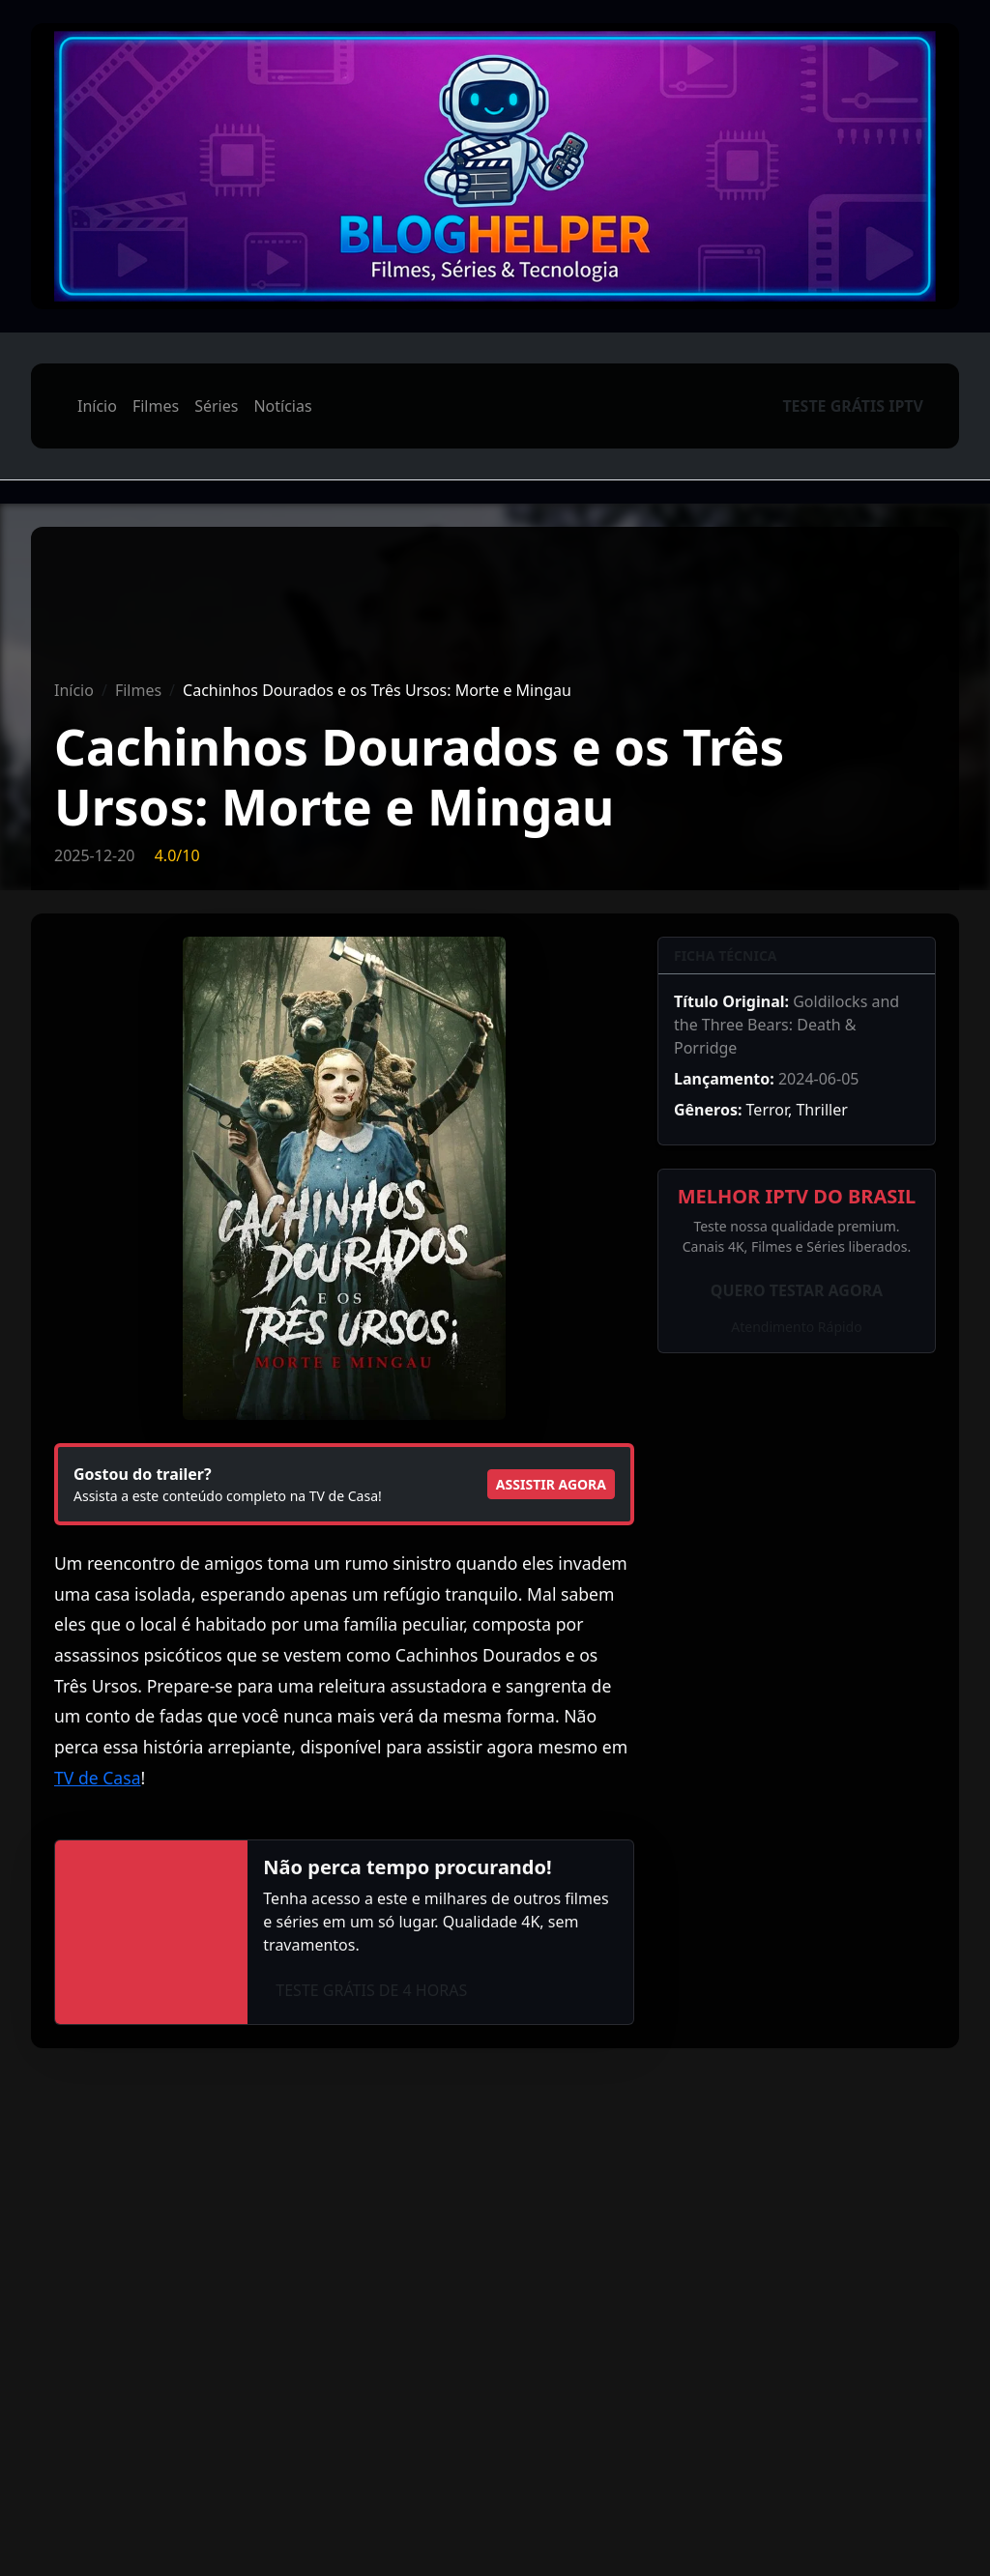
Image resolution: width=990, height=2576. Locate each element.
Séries (216, 406)
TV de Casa (97, 1777)
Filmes (155, 406)
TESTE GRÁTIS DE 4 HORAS (371, 1990)
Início (97, 406)
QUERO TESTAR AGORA (797, 1290)
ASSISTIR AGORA (551, 1484)
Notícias (282, 406)
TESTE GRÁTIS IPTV (852, 406)
